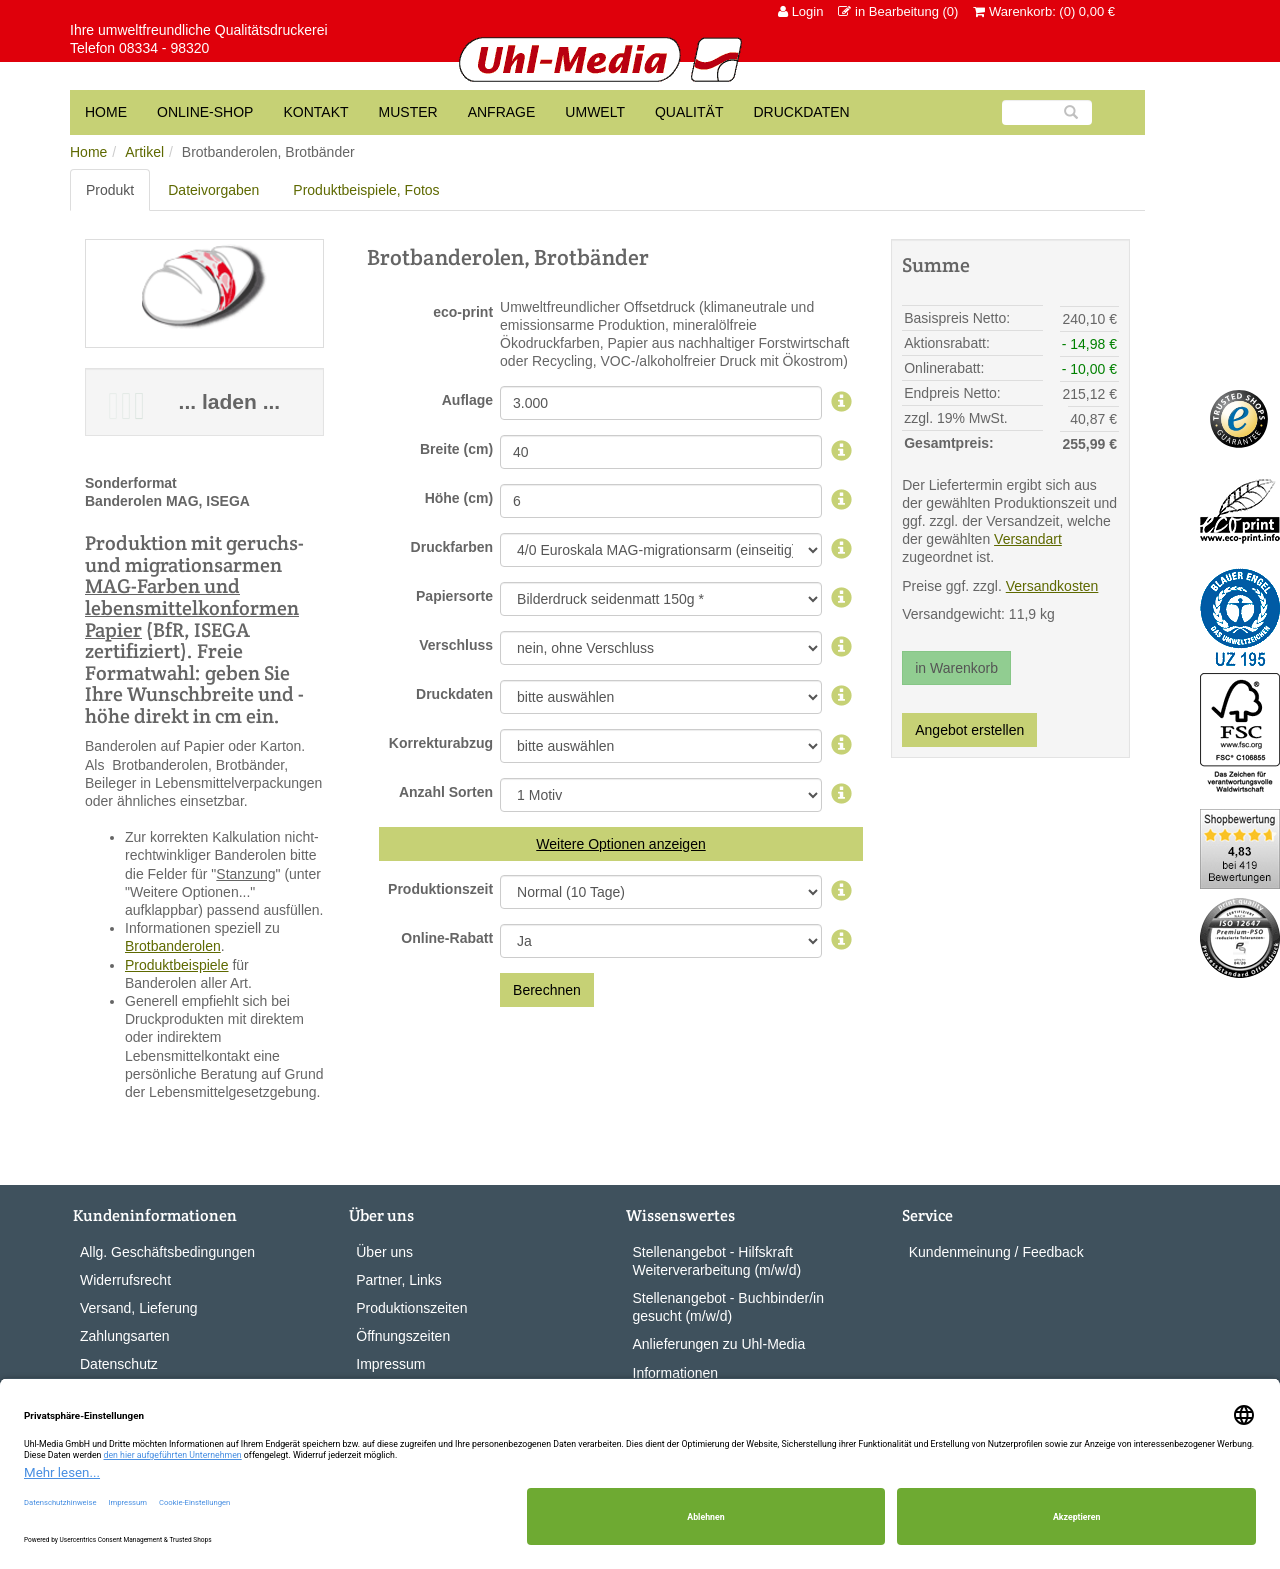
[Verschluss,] (841, 648)
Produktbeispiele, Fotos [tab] (366, 190)
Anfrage (502, 112)
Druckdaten (801, 112)
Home (88, 152)
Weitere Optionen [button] (590, 844)
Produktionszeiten (411, 1308)
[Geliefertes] (841, 697)
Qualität (689, 112)
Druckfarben (452, 547)
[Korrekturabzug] (841, 746)
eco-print (463, 312)
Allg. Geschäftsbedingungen (167, 1252)
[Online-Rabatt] (841, 941)
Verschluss (456, 645)
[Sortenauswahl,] (841, 795)
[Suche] (1047, 112)
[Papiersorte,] (841, 599)
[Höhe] (841, 501)
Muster (408, 112)
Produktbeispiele (177, 965)
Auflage (467, 400)
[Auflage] (841, 403)
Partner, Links (399, 1280)
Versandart (1028, 539)
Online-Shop (205, 112)
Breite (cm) (456, 449)
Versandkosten (1052, 586)
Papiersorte (454, 596)
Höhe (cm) (459, 498)
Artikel (144, 152)
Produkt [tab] (110, 190)
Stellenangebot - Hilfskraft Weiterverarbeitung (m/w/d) (717, 1261)
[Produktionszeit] (841, 892)
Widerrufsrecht (125, 1280)
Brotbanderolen (173, 946)
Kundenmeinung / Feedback (996, 1252)
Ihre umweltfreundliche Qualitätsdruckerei (199, 30)
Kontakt (315, 112)
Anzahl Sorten (446, 792)
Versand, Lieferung (139, 1308)
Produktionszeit (440, 889)
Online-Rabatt (447, 938)
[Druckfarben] (841, 550)
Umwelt (595, 112)
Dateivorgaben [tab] (213, 190)
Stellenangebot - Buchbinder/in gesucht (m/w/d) (728, 1307)
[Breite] (841, 452)
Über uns (384, 1252)
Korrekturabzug (441, 743)
